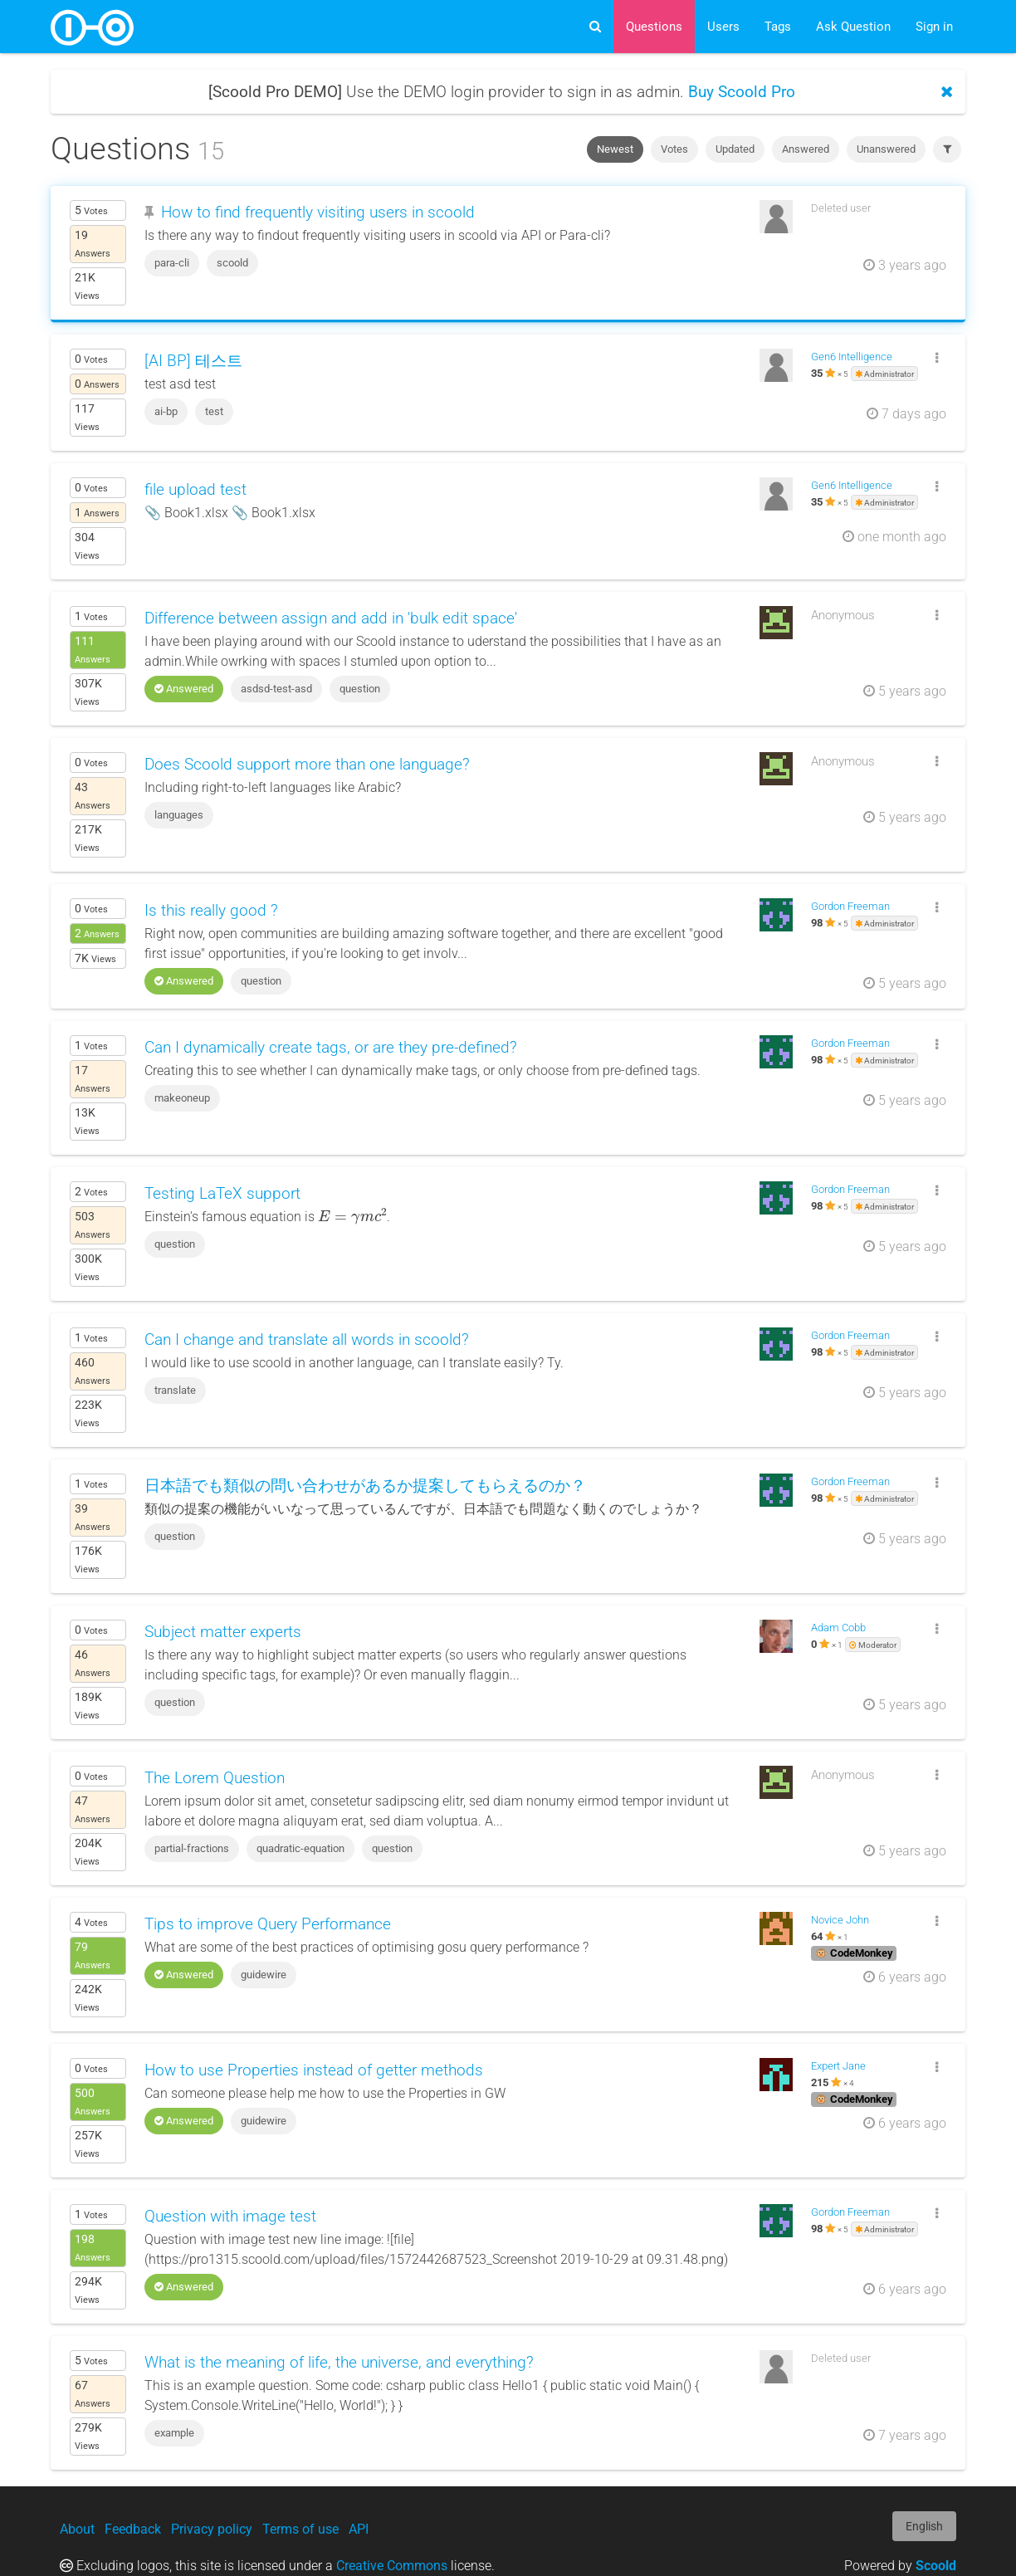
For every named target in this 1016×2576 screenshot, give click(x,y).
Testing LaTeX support (222, 1193)
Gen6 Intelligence (851, 356)
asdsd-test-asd (276, 688)
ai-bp (166, 411)
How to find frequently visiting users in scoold (318, 212)
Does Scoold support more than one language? (307, 764)
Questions (654, 26)
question (359, 688)
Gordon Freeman (850, 906)
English (924, 2526)
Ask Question (853, 26)
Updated (735, 149)
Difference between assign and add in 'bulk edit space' (330, 618)
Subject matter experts (222, 1631)
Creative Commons (391, 2566)
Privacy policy (211, 2529)
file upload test (195, 489)
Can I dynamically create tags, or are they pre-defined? (330, 1047)
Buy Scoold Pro (741, 91)
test (214, 411)
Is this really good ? (211, 910)
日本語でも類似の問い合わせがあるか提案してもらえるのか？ (365, 1485)
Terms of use (300, 2529)
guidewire (263, 1974)
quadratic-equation (300, 1848)
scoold (232, 263)
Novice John (840, 1920)
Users (723, 26)
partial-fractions (191, 1848)
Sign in (934, 26)
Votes (674, 149)
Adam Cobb (838, 1627)
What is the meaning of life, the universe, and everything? (339, 2362)
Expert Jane (838, 2066)
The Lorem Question (214, 1777)
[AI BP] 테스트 (193, 360)
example (174, 2433)
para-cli (171, 263)
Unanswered (886, 149)
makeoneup (182, 1098)
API (359, 2529)
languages (178, 815)
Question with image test (230, 2216)
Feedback (133, 2529)
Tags (777, 26)
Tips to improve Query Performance (267, 1923)
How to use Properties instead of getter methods (313, 2070)
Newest (615, 149)
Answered (805, 149)
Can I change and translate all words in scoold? (306, 1339)
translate (175, 1390)
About (77, 2529)
